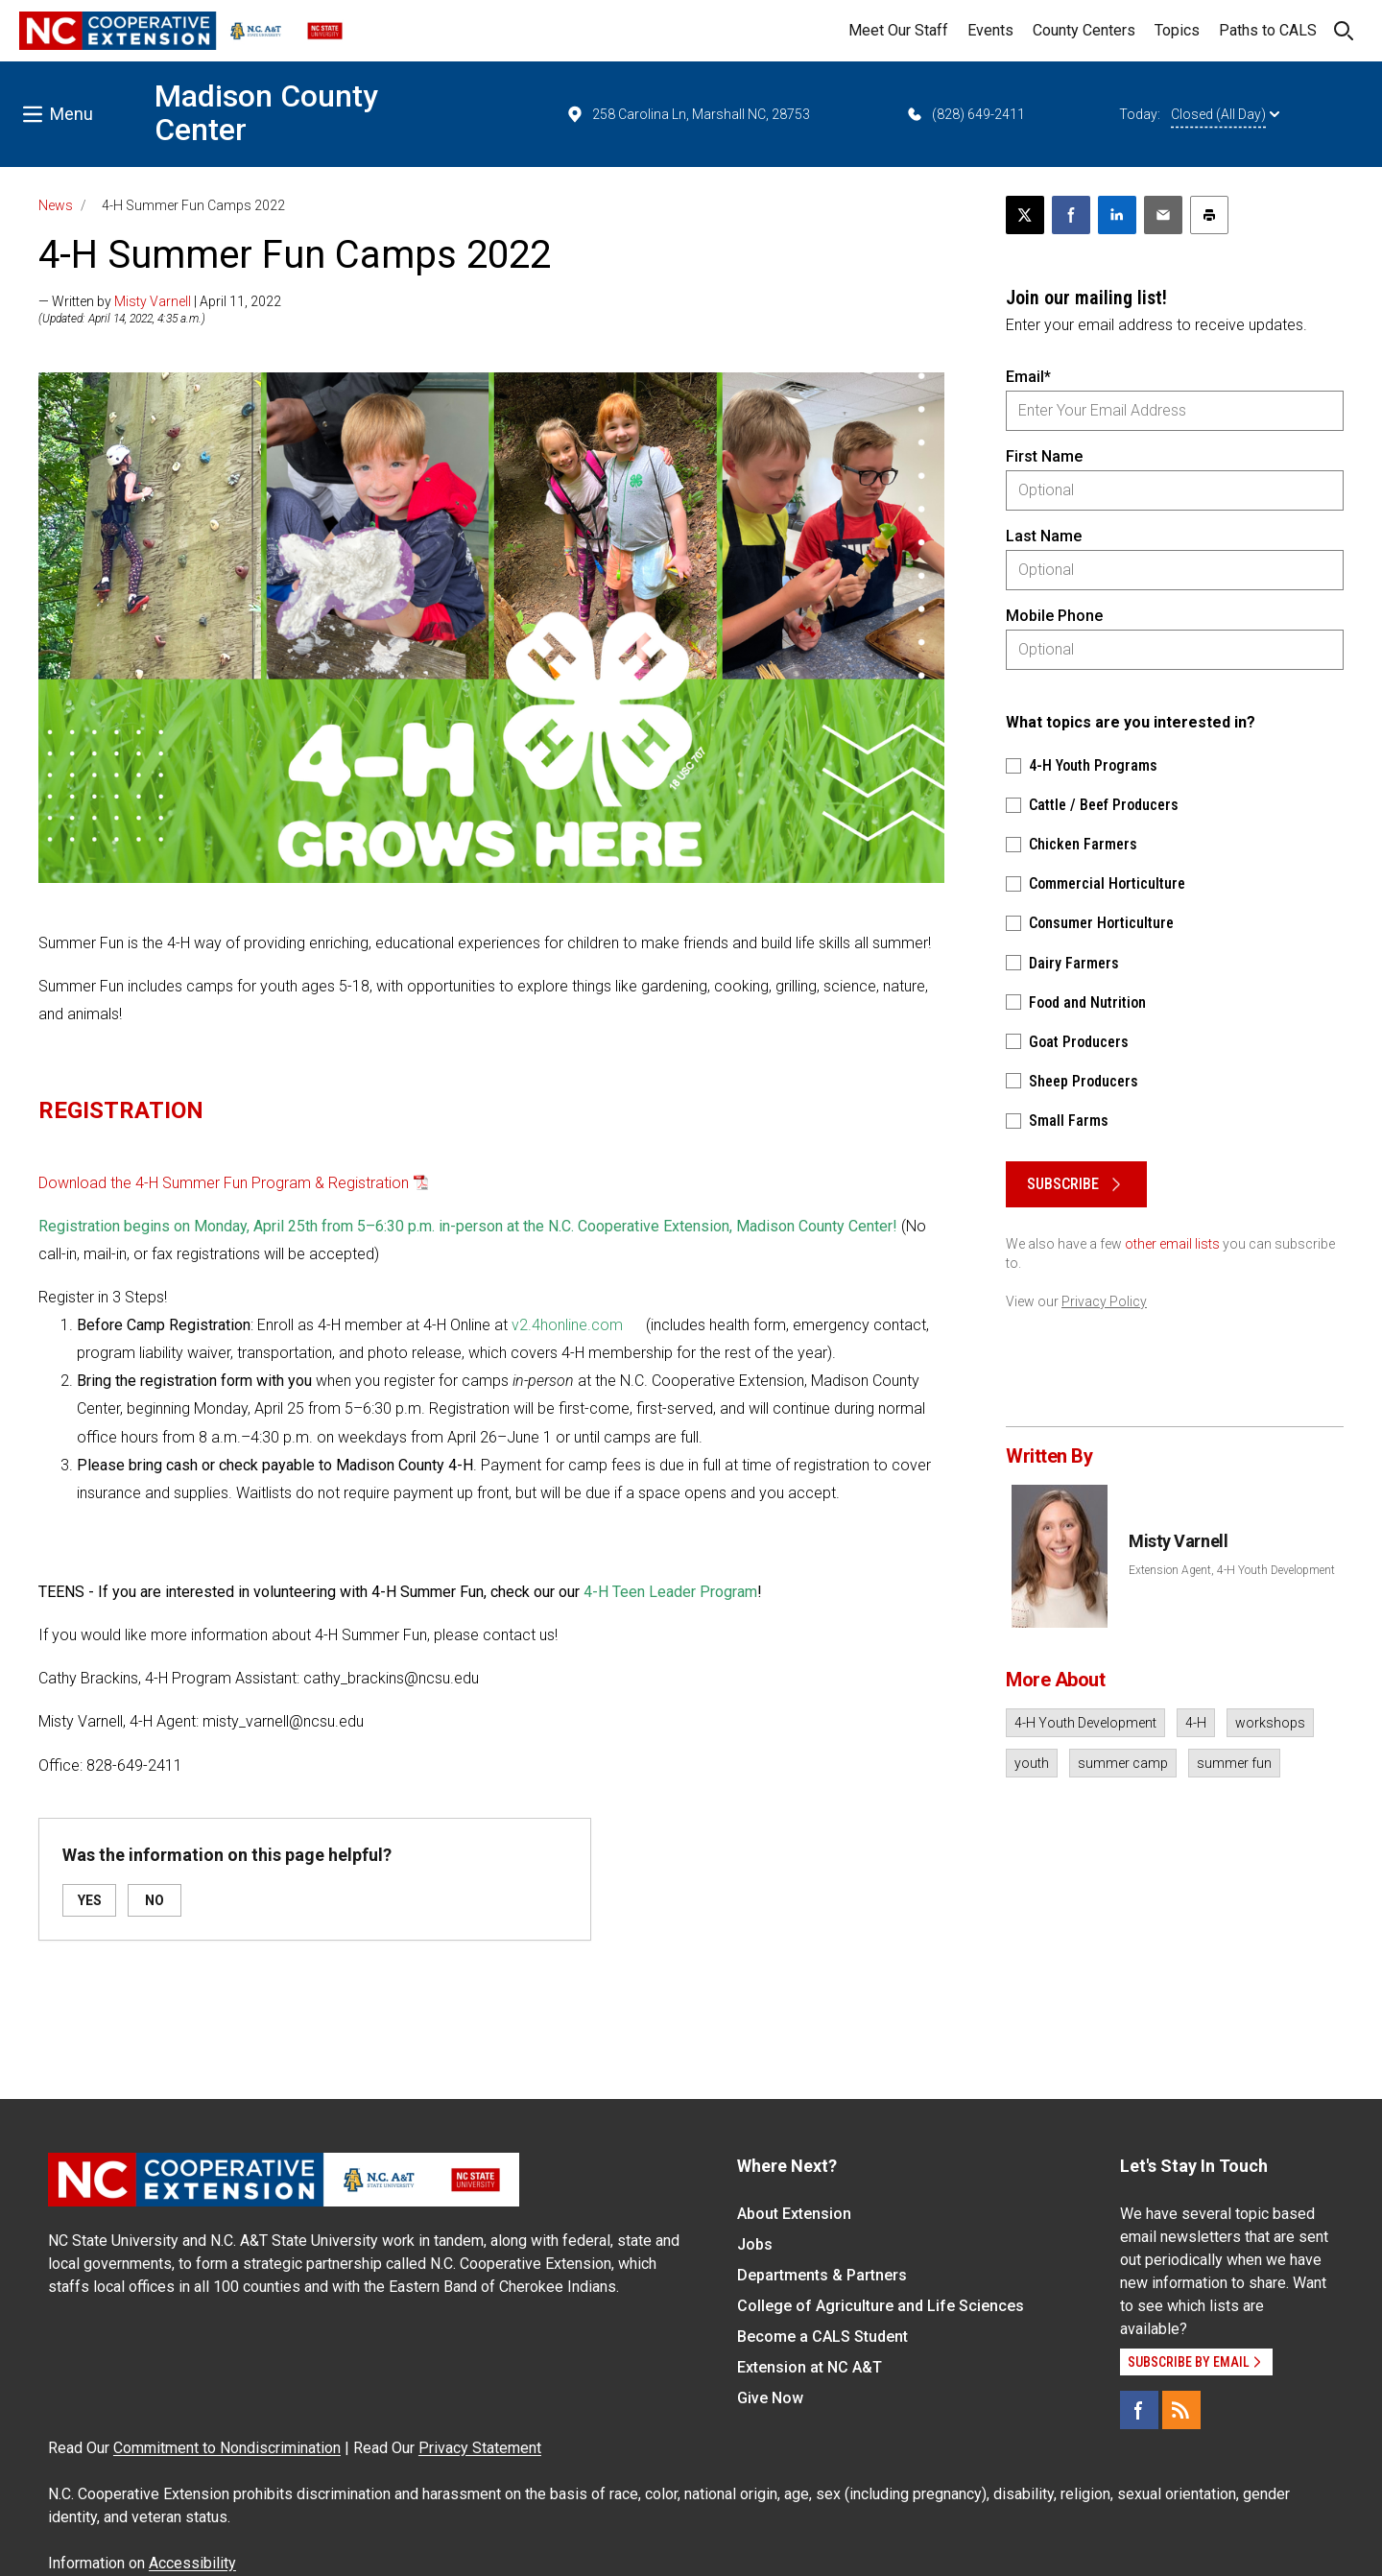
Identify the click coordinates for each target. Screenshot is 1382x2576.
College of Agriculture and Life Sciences (880, 2306)
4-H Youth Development (1085, 1722)
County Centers (1084, 30)
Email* (1028, 377)
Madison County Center (266, 113)
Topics (1177, 30)
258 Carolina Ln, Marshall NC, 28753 (687, 114)
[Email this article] (1163, 215)
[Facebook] (1139, 2410)
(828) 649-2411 (965, 114)
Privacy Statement (479, 2448)
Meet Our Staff (898, 30)
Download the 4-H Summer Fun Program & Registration (223, 1183)
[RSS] (1181, 2410)
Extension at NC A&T (809, 2367)
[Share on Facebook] (1071, 215)
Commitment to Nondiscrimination (227, 2448)
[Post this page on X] (1025, 215)
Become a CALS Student (822, 2336)
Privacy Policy (1104, 1301)
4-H (1195, 1722)
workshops (1270, 1722)
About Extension (794, 2214)
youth (1031, 1763)
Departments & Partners (822, 2275)
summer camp (1123, 1763)
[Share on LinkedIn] (1117, 215)
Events (990, 30)
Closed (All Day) (1225, 114)
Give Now (770, 2398)
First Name (1044, 456)
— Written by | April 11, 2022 (159, 301)
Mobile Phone (1054, 616)
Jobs (755, 2244)
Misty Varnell (152, 301)
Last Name (1044, 536)
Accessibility (192, 2563)
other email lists (1172, 1244)
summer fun (1234, 1763)
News (55, 205)
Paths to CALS (1268, 30)
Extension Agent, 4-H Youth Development (1232, 1570)
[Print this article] (1209, 215)
